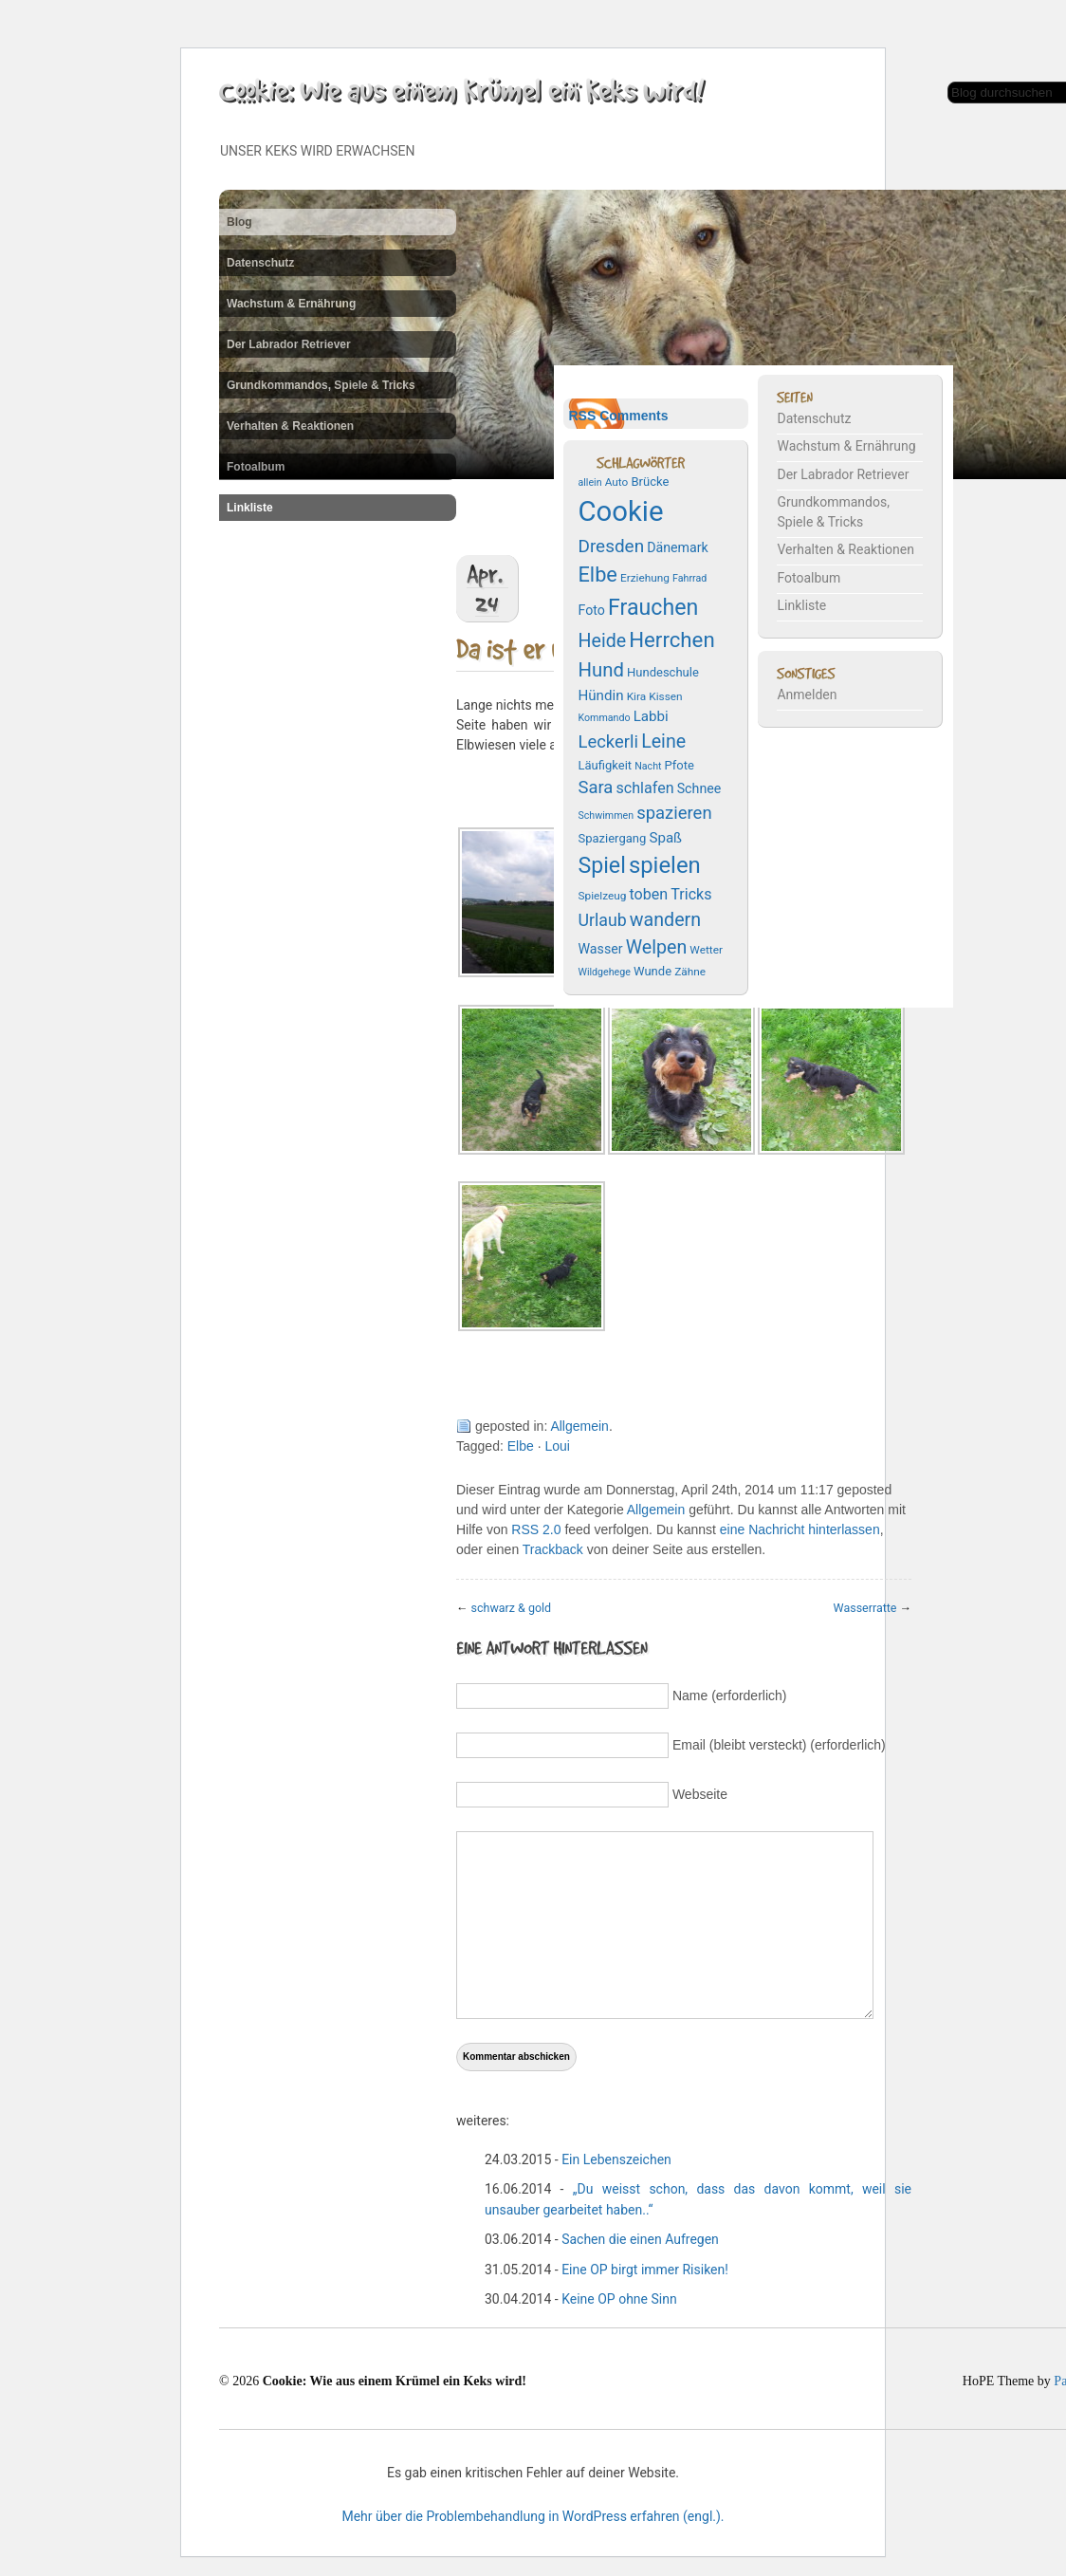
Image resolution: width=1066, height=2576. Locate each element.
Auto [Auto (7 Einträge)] (617, 482)
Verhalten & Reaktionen (290, 426)
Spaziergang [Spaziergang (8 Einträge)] (612, 838)
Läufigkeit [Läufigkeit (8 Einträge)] (605, 765)
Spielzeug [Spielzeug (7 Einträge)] (602, 895)
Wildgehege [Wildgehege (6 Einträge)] (604, 972)
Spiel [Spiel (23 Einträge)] (601, 865)
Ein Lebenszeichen (616, 2159)
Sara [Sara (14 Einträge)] (595, 787)
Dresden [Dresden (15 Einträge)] (611, 546)
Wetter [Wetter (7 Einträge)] (706, 949)
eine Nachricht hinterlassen (800, 1529)
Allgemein (579, 1426)
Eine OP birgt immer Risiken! (644, 2269)
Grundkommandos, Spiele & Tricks (321, 385)
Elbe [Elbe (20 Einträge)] (597, 574)
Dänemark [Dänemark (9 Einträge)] (677, 547)
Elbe (520, 1446)
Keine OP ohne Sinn (619, 2299)
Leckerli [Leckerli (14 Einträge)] (608, 742)
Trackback (553, 1549)
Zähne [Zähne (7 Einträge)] (690, 971)
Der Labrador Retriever (289, 344)
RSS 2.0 (536, 1529)
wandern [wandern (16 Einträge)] (665, 920)
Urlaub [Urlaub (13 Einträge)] (602, 920)
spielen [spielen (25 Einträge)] (665, 865)
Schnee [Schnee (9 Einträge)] (699, 788)
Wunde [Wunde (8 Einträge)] (652, 971)
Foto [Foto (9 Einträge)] (591, 610)
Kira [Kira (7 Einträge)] (637, 696)
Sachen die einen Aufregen (640, 2239)
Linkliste (250, 507)
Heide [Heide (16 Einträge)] (602, 641)
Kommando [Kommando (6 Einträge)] (604, 718)
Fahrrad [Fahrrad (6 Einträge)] (689, 578)
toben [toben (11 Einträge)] (648, 894)
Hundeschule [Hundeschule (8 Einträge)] (663, 672)
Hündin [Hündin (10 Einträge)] (600, 695)
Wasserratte (865, 1608)
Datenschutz (260, 262)
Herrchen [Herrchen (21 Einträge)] (671, 639)
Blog (239, 222)
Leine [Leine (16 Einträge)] (663, 741)
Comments (633, 415)
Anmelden (806, 694)
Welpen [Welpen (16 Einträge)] (657, 947)
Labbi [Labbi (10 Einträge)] (651, 716)
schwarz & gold (511, 1608)
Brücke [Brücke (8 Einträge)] (650, 481)
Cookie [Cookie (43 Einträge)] (620, 511)
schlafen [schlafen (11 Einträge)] (645, 788)
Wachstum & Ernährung (291, 303)
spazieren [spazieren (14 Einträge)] (673, 813)
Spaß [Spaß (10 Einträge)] (665, 837)
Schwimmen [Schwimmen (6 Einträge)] (606, 815)
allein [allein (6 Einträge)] (589, 482)
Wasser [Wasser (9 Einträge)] (600, 948)
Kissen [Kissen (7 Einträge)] (665, 696)
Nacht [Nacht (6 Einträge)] (647, 766)
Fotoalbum (256, 466)
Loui (556, 1446)
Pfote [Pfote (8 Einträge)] (679, 765)
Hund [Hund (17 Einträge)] (600, 669)
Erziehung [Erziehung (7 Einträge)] (645, 577)
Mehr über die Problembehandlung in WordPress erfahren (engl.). (532, 2516)
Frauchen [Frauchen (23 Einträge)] (653, 607)
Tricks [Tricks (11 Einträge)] (691, 894)
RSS (582, 415)
